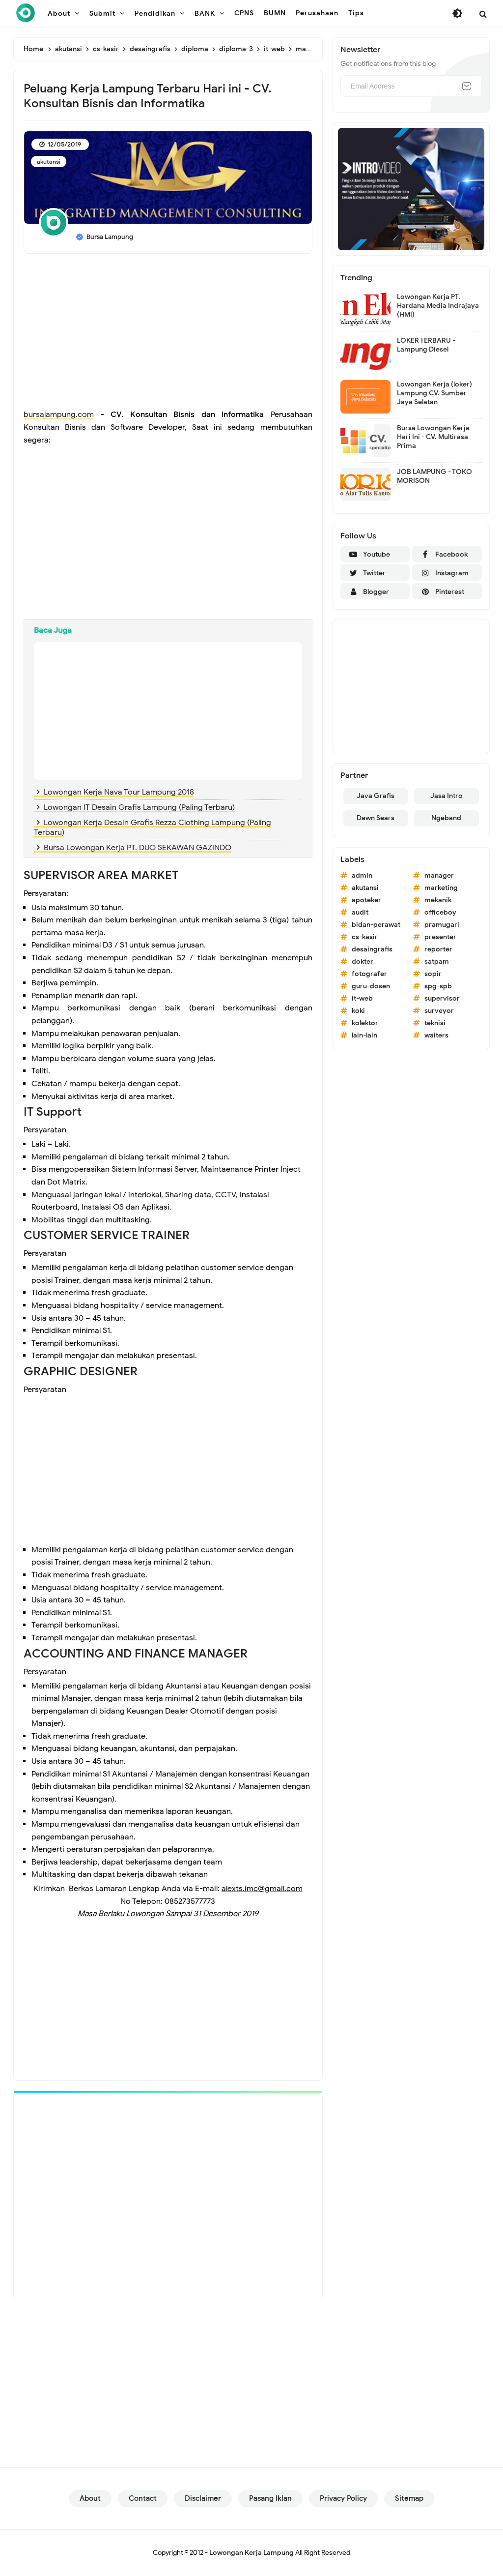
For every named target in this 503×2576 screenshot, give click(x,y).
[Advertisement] (168, 332)
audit (360, 912)
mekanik (437, 900)
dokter (362, 961)
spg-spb (438, 986)
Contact (143, 2498)
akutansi (48, 161)
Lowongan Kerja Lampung (251, 2552)
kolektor (365, 1023)
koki (358, 1011)
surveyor (439, 1011)
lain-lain (364, 1035)
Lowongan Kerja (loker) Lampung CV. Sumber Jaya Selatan (434, 393)
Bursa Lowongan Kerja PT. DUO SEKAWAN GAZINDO (137, 848)
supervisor (442, 998)
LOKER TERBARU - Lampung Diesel (426, 345)
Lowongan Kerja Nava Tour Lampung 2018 (119, 792)
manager (439, 875)
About (90, 2498)
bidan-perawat (376, 924)
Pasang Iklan (270, 2498)
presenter (440, 937)
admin (362, 875)
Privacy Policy (343, 2498)
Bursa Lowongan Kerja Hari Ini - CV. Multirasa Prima (433, 437)
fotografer (369, 974)
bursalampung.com (59, 414)
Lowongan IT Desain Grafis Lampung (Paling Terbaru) (139, 807)
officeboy (440, 912)
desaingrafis (372, 949)
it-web (362, 998)
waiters (436, 1035)
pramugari (441, 924)
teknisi (435, 1023)
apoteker (366, 900)
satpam (436, 961)
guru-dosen (371, 986)
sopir (433, 974)
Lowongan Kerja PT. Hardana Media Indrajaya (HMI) (438, 306)
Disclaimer (203, 2498)
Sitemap (409, 2498)
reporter (438, 949)
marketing (441, 888)
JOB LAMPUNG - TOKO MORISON (434, 476)
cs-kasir (365, 937)
